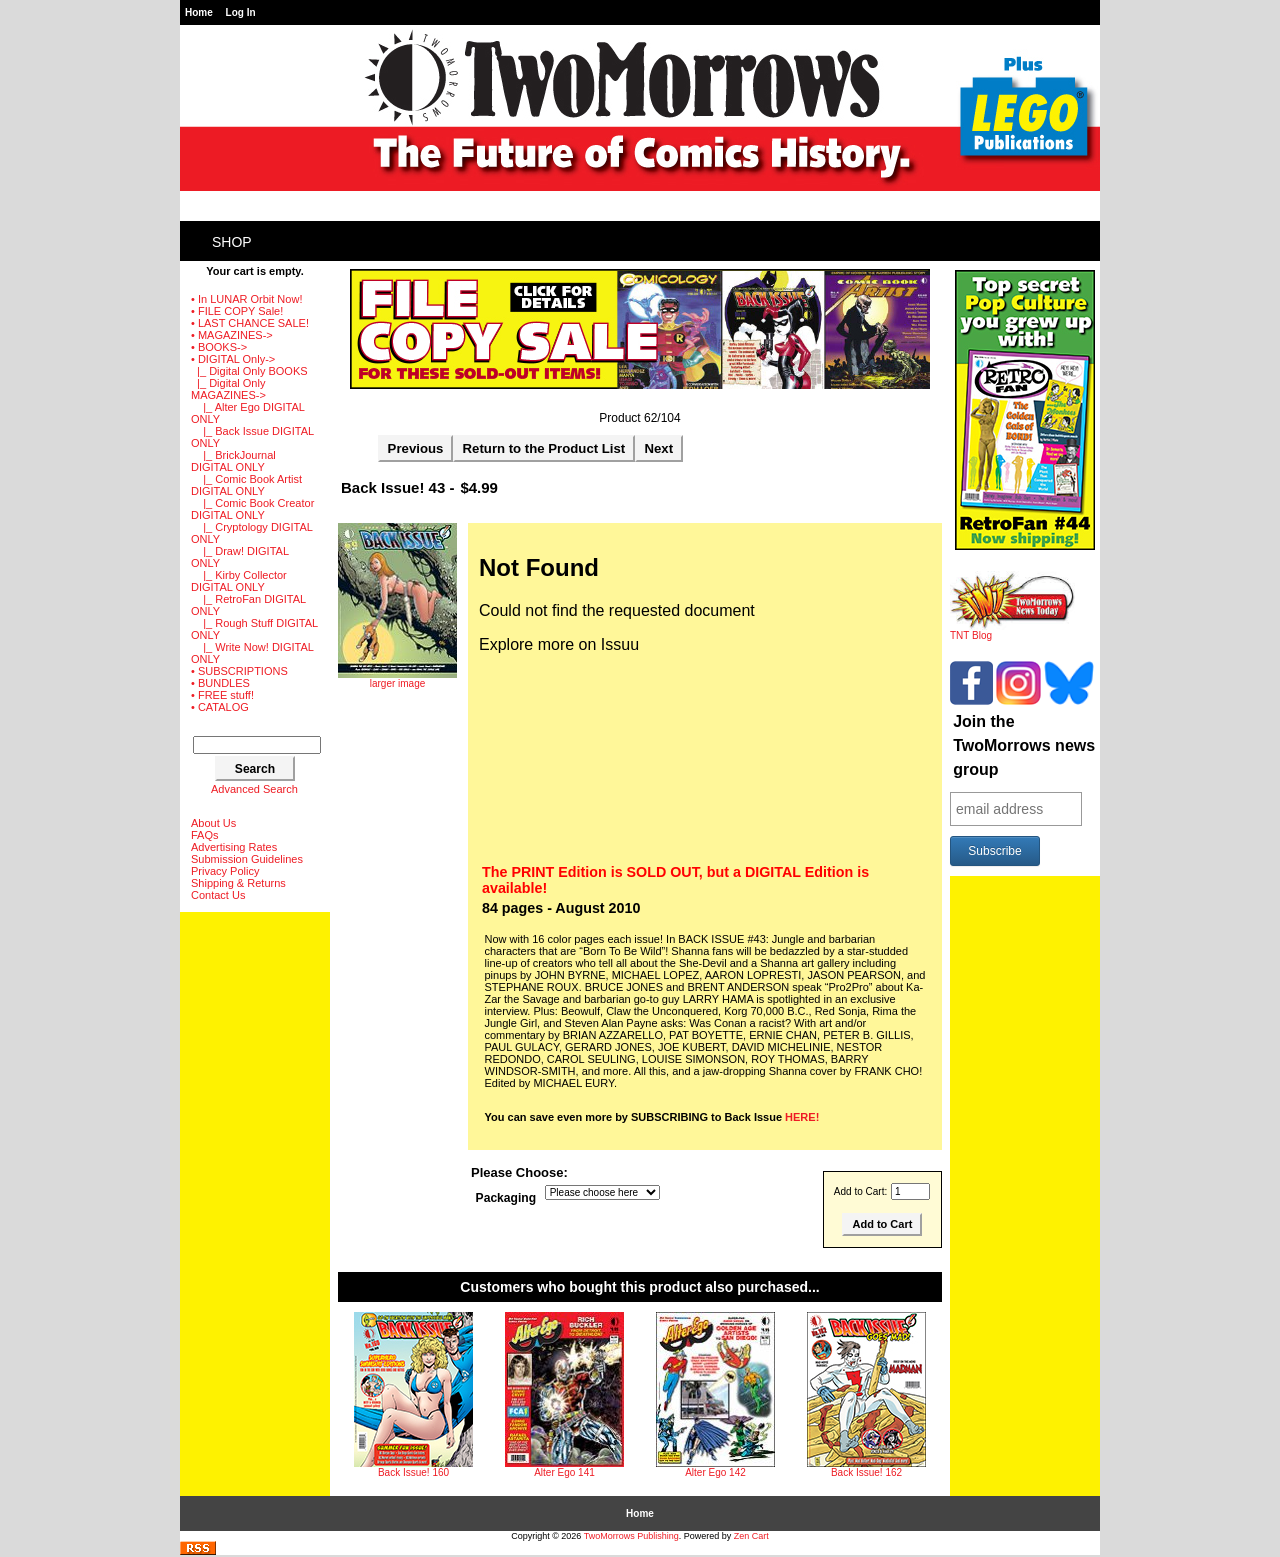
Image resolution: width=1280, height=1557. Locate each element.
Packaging (506, 1198)
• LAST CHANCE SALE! (250, 323)
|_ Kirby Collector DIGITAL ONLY (239, 581)
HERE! (802, 1117)
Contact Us (218, 895)
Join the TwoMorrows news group (1024, 745)
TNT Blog (1012, 631)
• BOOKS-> (219, 347)
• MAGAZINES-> (232, 335)
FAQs (205, 835)
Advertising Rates (234, 847)
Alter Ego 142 (715, 1472)
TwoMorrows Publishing (631, 1536)
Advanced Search (254, 789)
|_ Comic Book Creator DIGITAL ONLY (252, 509)
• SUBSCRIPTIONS (239, 671)
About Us (213, 823)
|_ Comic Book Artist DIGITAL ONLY (246, 485)
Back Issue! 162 (866, 1472)
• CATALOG (220, 707)
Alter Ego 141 (564, 1472)
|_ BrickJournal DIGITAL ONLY (233, 461)
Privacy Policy (225, 871)
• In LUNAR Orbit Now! (246, 299)
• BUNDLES (220, 683)
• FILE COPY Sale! (237, 311)
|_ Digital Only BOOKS (249, 371)
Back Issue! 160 (413, 1472)
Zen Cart (751, 1536)
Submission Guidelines (247, 859)
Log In (241, 12)
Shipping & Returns (238, 883)
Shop (232, 242)
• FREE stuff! (222, 695)
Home (199, 12)
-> (233, 359)
